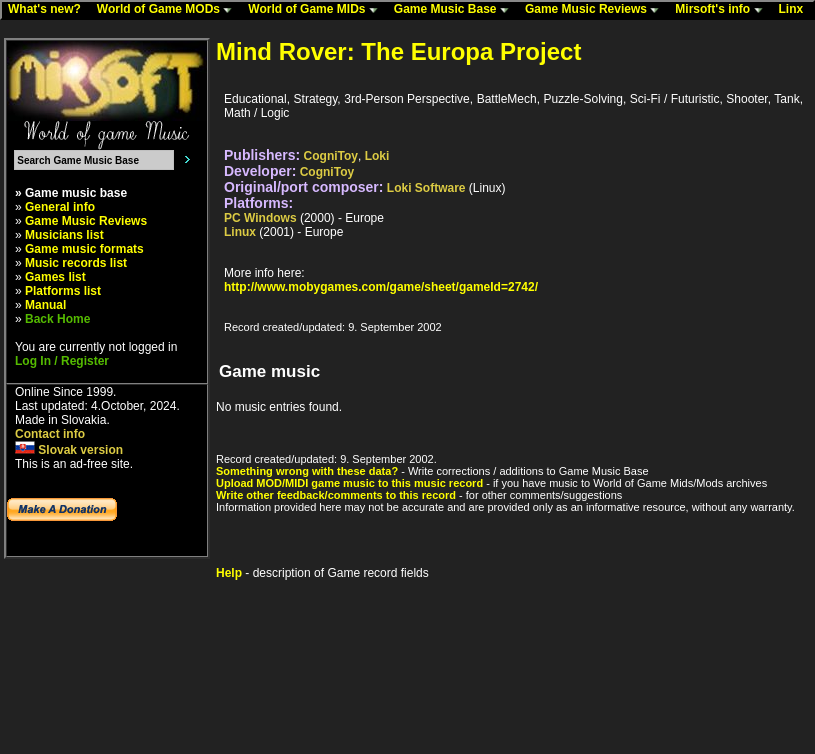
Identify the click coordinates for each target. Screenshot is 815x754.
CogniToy (331, 156)
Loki (377, 156)
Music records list (76, 263)
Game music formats (84, 249)
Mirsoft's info (723, 10)
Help (229, 573)
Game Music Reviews (596, 10)
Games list (55, 277)
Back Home (57, 319)
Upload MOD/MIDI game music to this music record (349, 483)
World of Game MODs (169, 10)
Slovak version (69, 450)
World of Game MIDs (317, 10)
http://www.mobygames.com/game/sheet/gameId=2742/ (381, 287)
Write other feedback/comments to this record (336, 495)
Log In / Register (62, 361)
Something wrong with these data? (307, 471)
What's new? (49, 10)
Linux (240, 232)
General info (60, 207)
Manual (45, 305)
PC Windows (260, 218)
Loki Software (426, 188)
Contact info (50, 434)
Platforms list (63, 291)
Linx (796, 10)
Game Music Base (456, 10)
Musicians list (64, 235)
